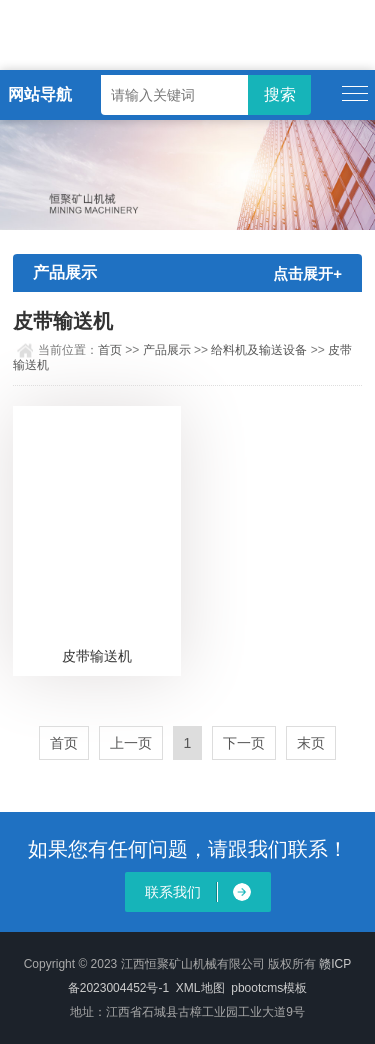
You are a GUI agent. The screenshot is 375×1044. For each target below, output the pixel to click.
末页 (311, 743)
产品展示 (167, 350)
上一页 (131, 743)
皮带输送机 (97, 656)
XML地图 (200, 988)
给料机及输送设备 (259, 350)
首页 (110, 350)
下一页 (244, 743)
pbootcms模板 (269, 988)
